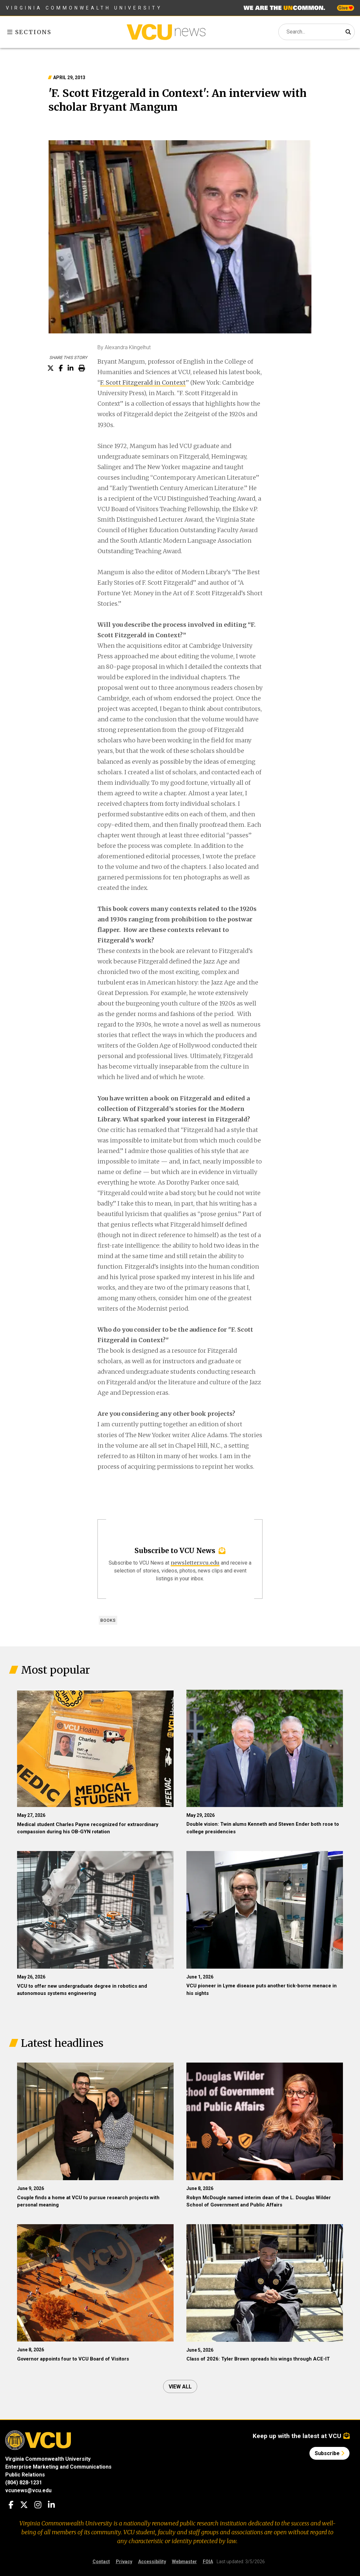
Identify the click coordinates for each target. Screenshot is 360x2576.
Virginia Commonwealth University (84, 8)
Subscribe (329, 2453)
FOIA (208, 2561)
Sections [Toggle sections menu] (29, 32)
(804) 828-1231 (23, 2482)
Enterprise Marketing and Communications (58, 2467)
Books (108, 1620)
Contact (101, 2561)
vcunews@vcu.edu (28, 2490)
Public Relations (25, 2475)
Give (345, 8)
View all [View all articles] (180, 2387)
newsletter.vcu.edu (195, 1562)
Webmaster (184, 2561)
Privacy (124, 2561)
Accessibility (152, 2561)
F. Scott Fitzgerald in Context (143, 382)
